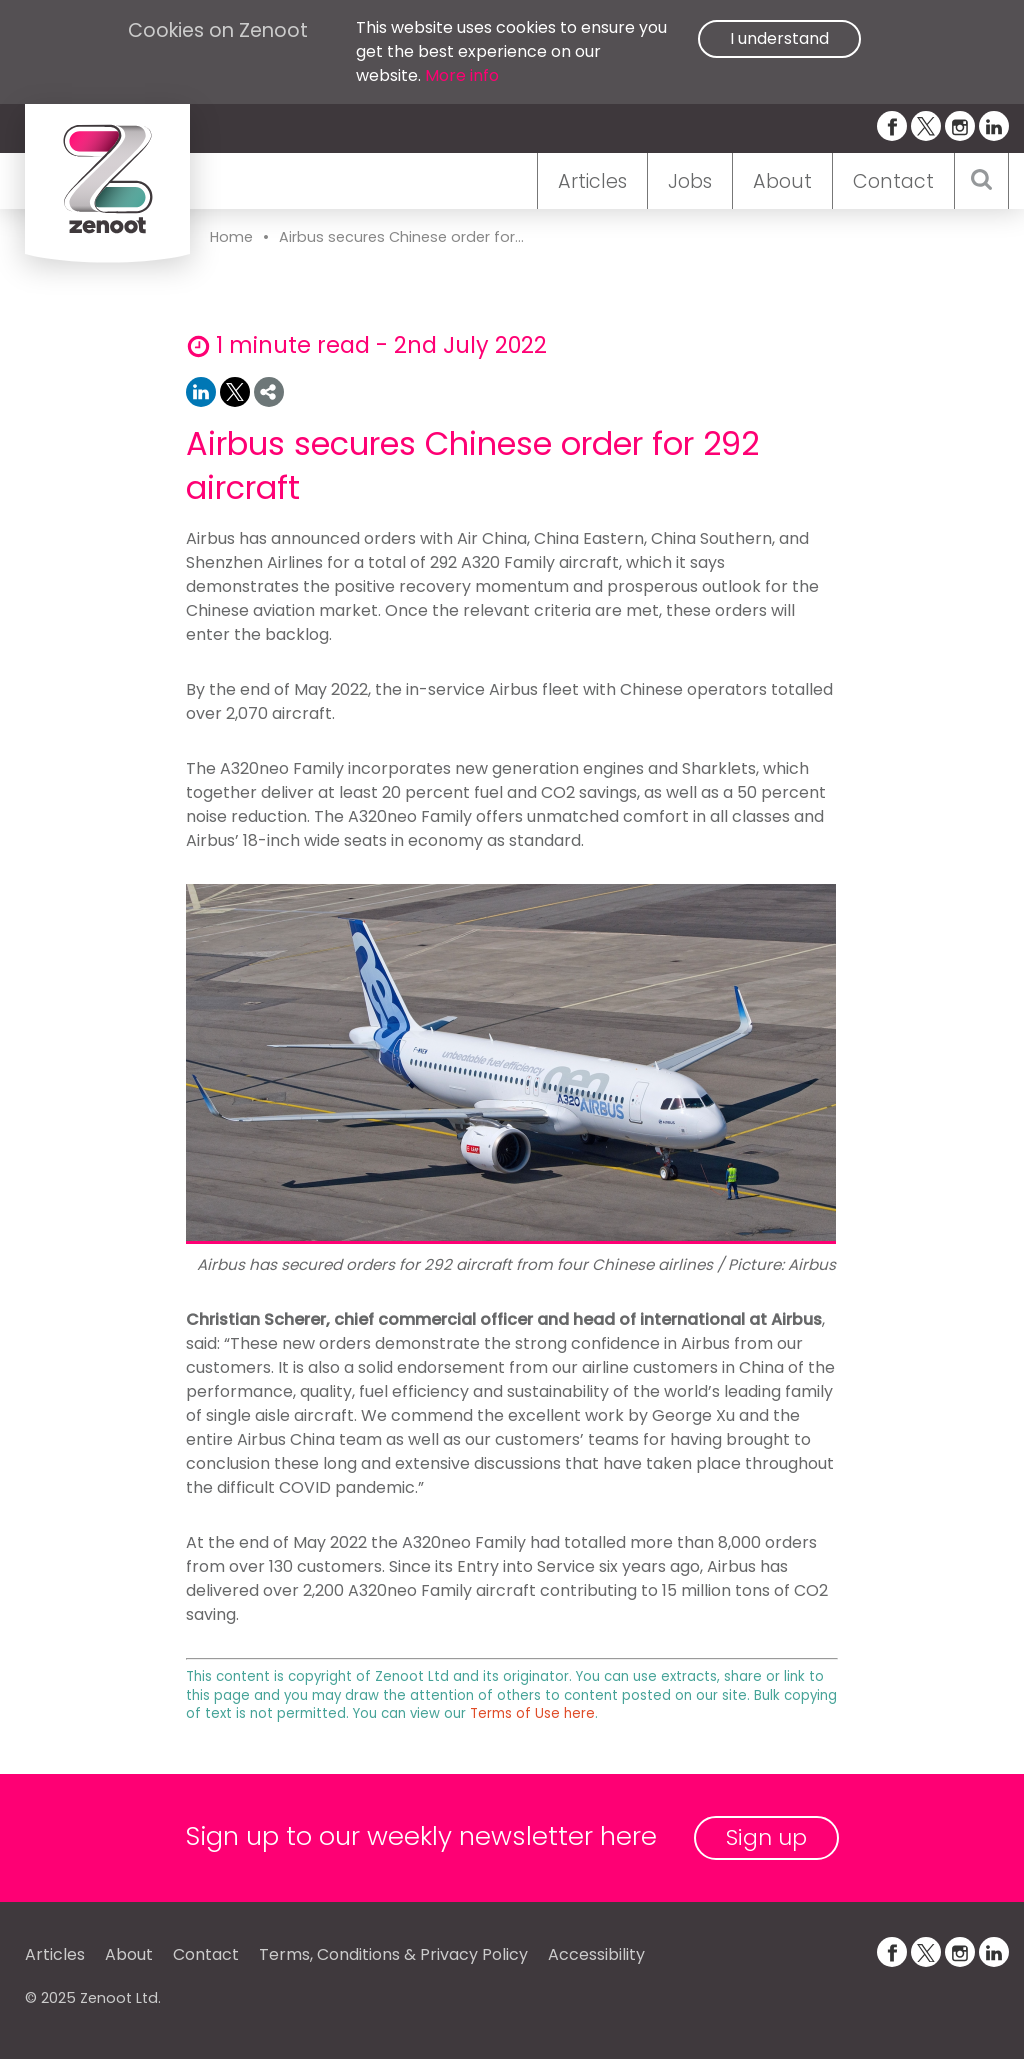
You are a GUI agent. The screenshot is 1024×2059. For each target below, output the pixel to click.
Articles (592, 181)
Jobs (690, 181)
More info (462, 75)
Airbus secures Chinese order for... (401, 237)
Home (231, 237)
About (782, 181)
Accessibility (596, 1954)
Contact (893, 181)
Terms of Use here (532, 1713)
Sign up (766, 1837)
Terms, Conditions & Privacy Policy (393, 1954)
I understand (779, 38)
